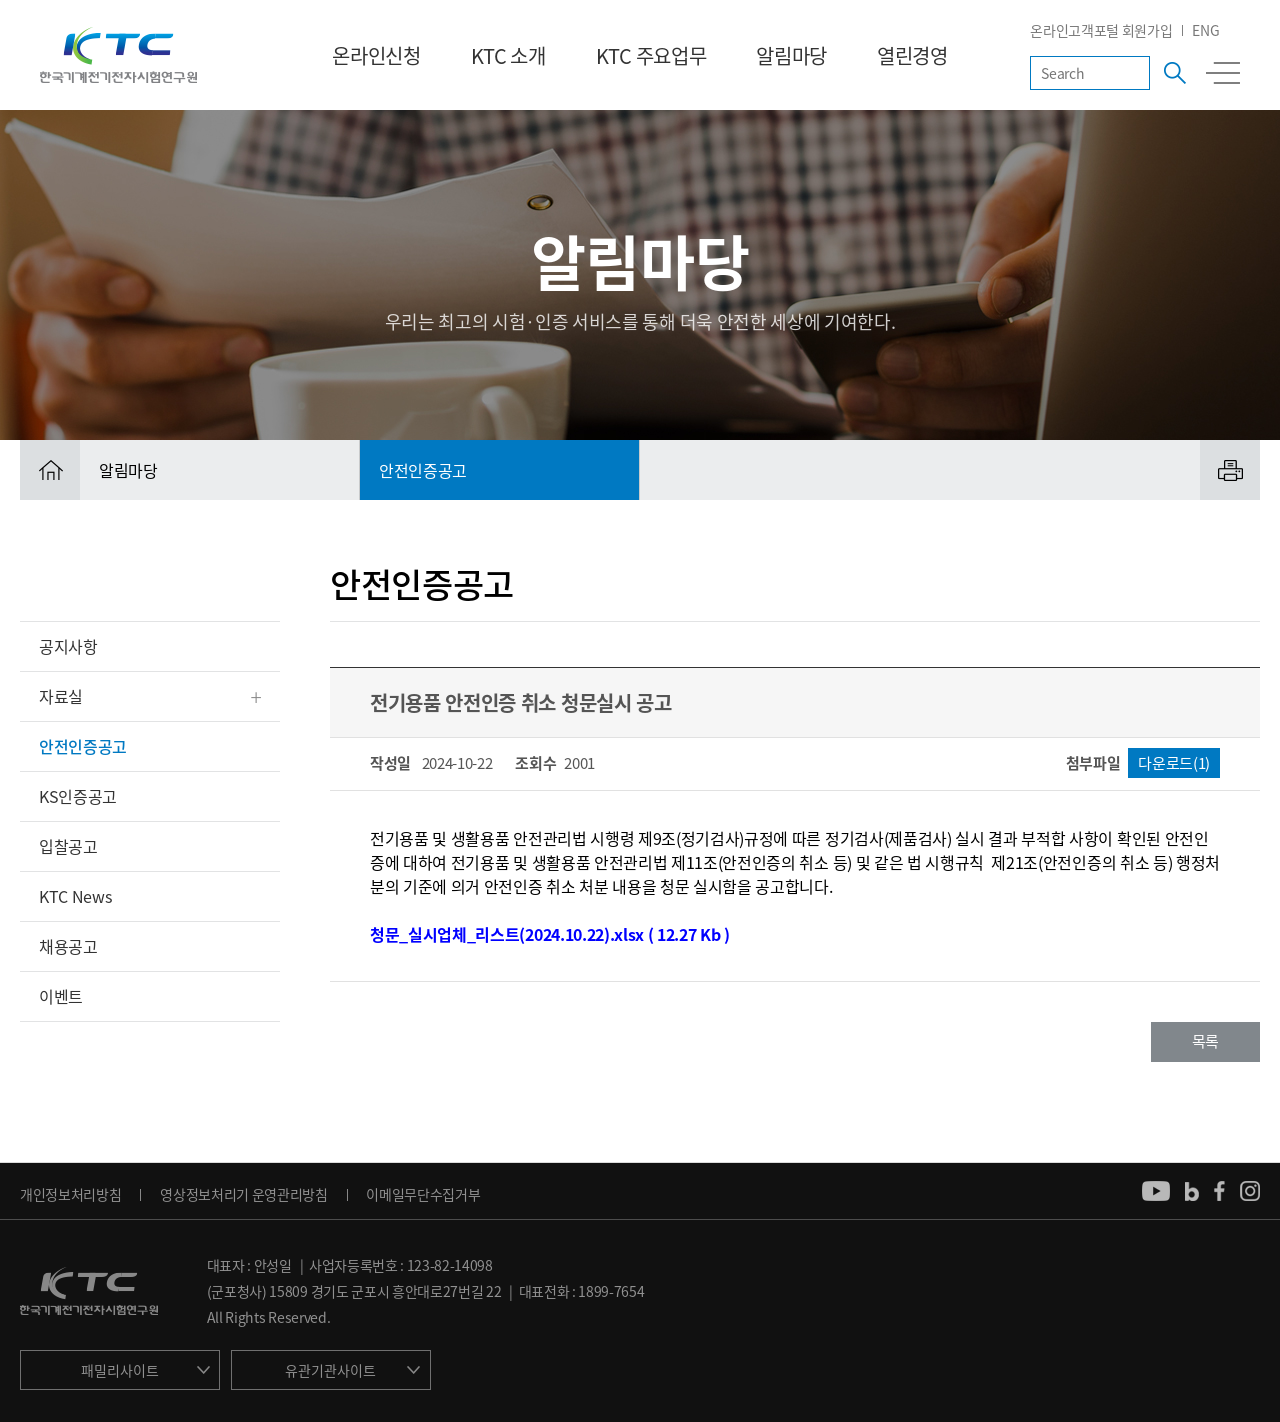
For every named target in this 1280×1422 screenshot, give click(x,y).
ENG (1205, 30)
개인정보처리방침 (70, 1194)
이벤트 (61, 996)
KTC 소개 (508, 55)
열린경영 (912, 55)
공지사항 (68, 646)
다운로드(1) (1174, 763)
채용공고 (68, 946)
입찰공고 (68, 846)
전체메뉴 (1223, 73)
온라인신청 (376, 55)
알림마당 (791, 55)
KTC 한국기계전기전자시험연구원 (118, 55)
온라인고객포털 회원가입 (1101, 30)
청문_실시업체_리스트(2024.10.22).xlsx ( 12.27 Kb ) (550, 934)
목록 (1205, 1041)
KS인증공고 (78, 796)
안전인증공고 (83, 746)
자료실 (61, 696)
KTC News (75, 896)
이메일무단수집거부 (423, 1194)
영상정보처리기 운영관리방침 (244, 1194)
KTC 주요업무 (651, 55)
